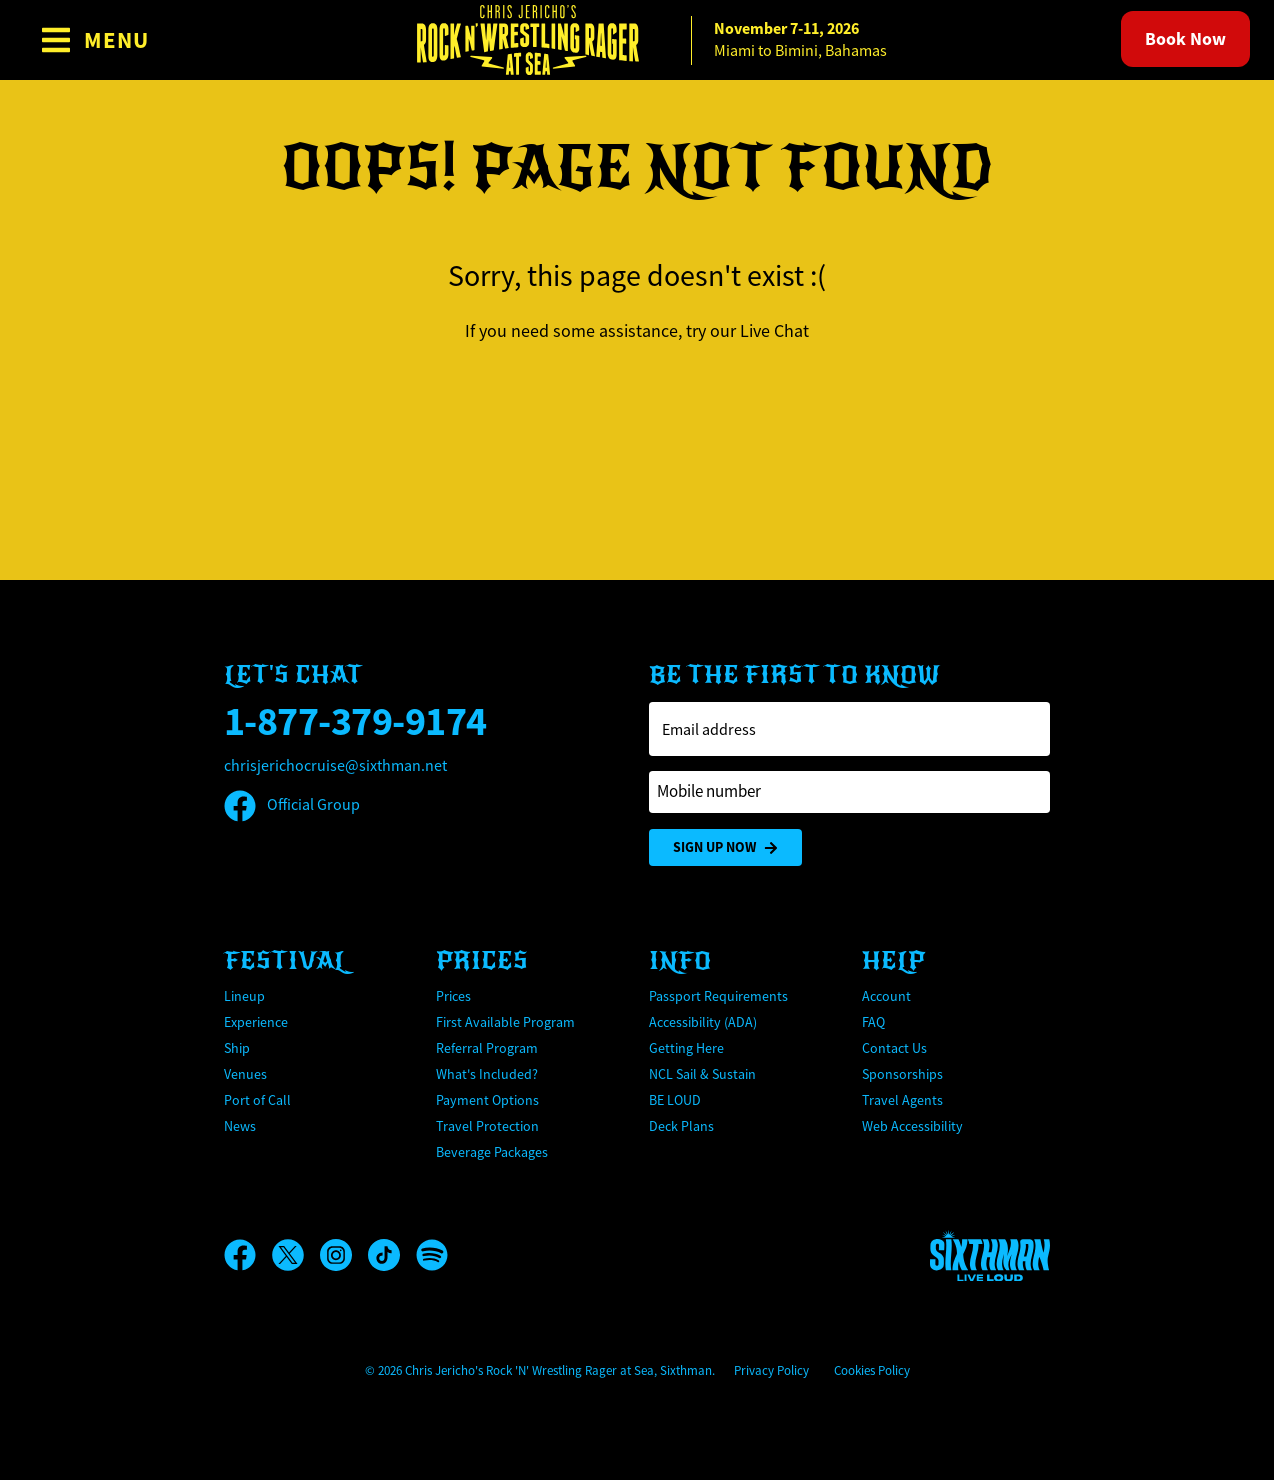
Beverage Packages (492, 1152)
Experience (256, 1022)
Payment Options (487, 1100)
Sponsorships (902, 1074)
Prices (453, 996)
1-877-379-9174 (355, 721)
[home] (637, 40)
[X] (296, 1255)
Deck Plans (681, 1126)
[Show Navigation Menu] (94, 40)
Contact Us (894, 1048)
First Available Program (505, 1022)
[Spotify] (432, 1255)
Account (886, 996)
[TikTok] (392, 1255)
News (240, 1126)
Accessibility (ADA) (703, 1022)
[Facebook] (248, 1255)
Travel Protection (487, 1126)
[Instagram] (344, 1255)
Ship (237, 1048)
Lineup (244, 996)
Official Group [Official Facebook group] (292, 805)
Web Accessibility (912, 1126)
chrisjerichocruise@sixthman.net (335, 766)
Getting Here (686, 1048)
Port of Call (257, 1100)
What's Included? (487, 1074)
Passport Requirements (718, 996)
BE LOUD (675, 1100)
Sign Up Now (725, 847)
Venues (245, 1074)
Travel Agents (902, 1100)
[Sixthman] (990, 1255)
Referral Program (487, 1048)
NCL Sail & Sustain (702, 1074)
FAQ (873, 1022)
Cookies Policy (872, 1370)
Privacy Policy (771, 1370)
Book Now (1185, 39)
